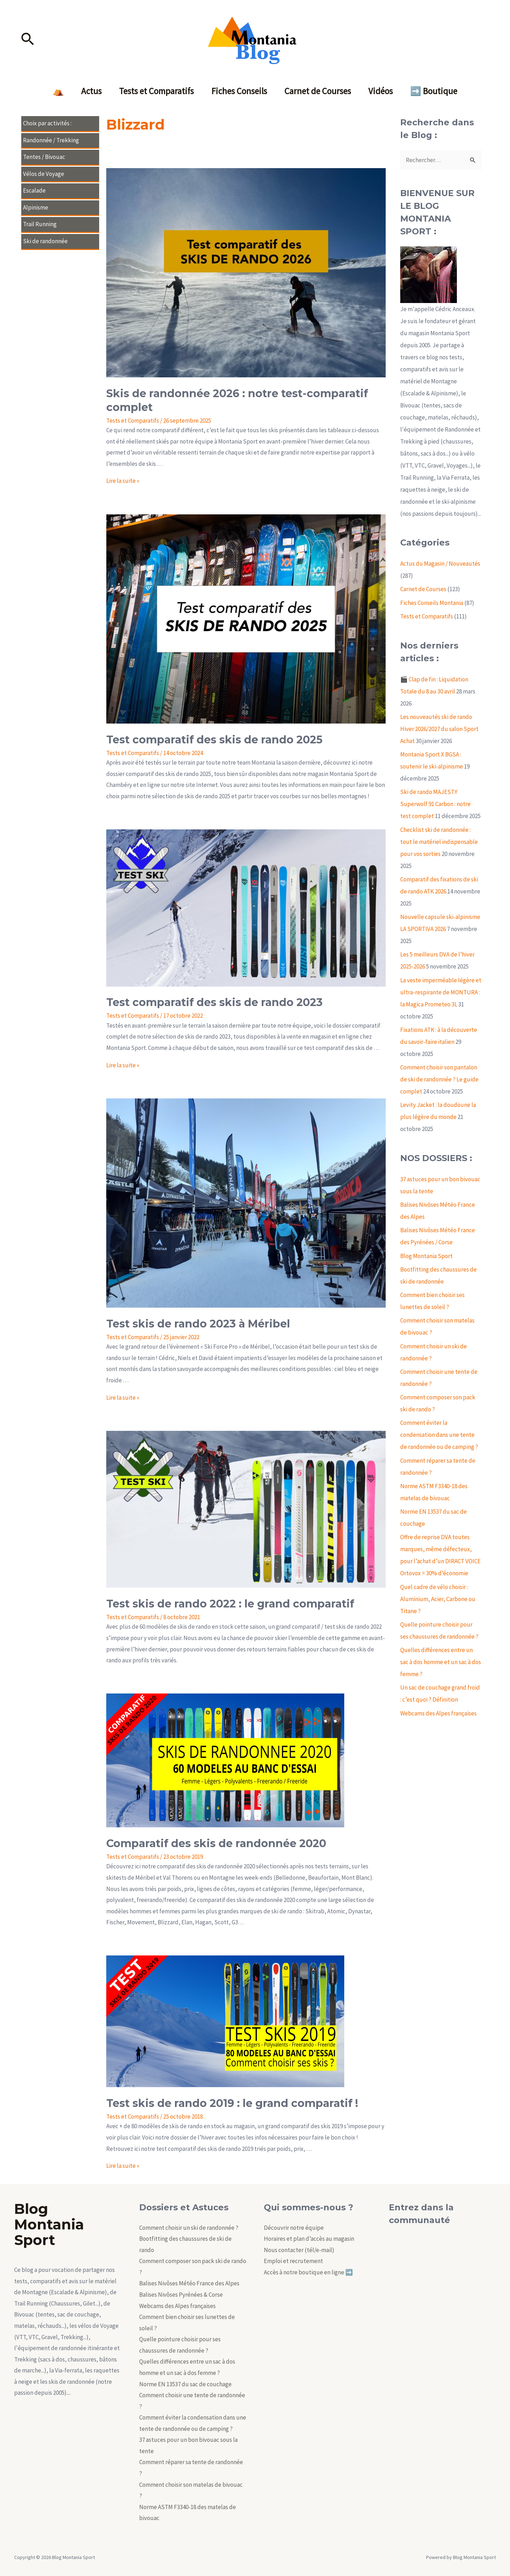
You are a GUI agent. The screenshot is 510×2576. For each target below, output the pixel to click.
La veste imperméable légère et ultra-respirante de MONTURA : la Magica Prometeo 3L (440, 992)
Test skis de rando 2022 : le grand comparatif (230, 1603)
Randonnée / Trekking (51, 140)
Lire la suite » (122, 481)
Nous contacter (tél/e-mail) (299, 2250)
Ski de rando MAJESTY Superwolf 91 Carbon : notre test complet (435, 804)
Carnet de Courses (318, 91)
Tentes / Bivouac (44, 157)
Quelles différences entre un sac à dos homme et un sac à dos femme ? (440, 1662)
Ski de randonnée (45, 241)
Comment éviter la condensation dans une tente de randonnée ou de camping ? (439, 1435)
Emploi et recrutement (293, 2261)
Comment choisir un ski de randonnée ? (188, 2228)
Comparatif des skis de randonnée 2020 (216, 1843)
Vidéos (381, 91)
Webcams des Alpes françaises (438, 1713)
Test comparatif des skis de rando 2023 (214, 1002)
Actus (91, 91)
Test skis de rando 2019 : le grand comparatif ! (232, 2103)
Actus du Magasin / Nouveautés (440, 563)
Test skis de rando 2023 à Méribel (198, 1323)
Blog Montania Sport (426, 1256)
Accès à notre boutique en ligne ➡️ (308, 2272)
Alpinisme (35, 207)
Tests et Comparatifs (156, 91)
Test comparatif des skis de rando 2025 (214, 739)
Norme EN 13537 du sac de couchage (185, 2384)
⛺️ (57, 91)
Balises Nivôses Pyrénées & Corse (181, 2294)
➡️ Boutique (434, 91)
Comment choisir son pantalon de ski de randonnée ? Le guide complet (439, 1079)
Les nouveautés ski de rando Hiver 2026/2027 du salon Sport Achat (439, 729)
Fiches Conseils (239, 91)
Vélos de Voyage (43, 174)
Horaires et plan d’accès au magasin (309, 2239)
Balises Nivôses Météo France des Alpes (189, 2283)
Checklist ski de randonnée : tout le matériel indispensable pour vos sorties (439, 842)
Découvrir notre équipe (294, 2228)
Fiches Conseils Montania (431, 603)
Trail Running (40, 224)
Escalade (34, 190)
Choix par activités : (47, 123)
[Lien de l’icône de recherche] (28, 40)
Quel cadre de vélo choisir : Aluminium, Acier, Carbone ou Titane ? (437, 1599)
